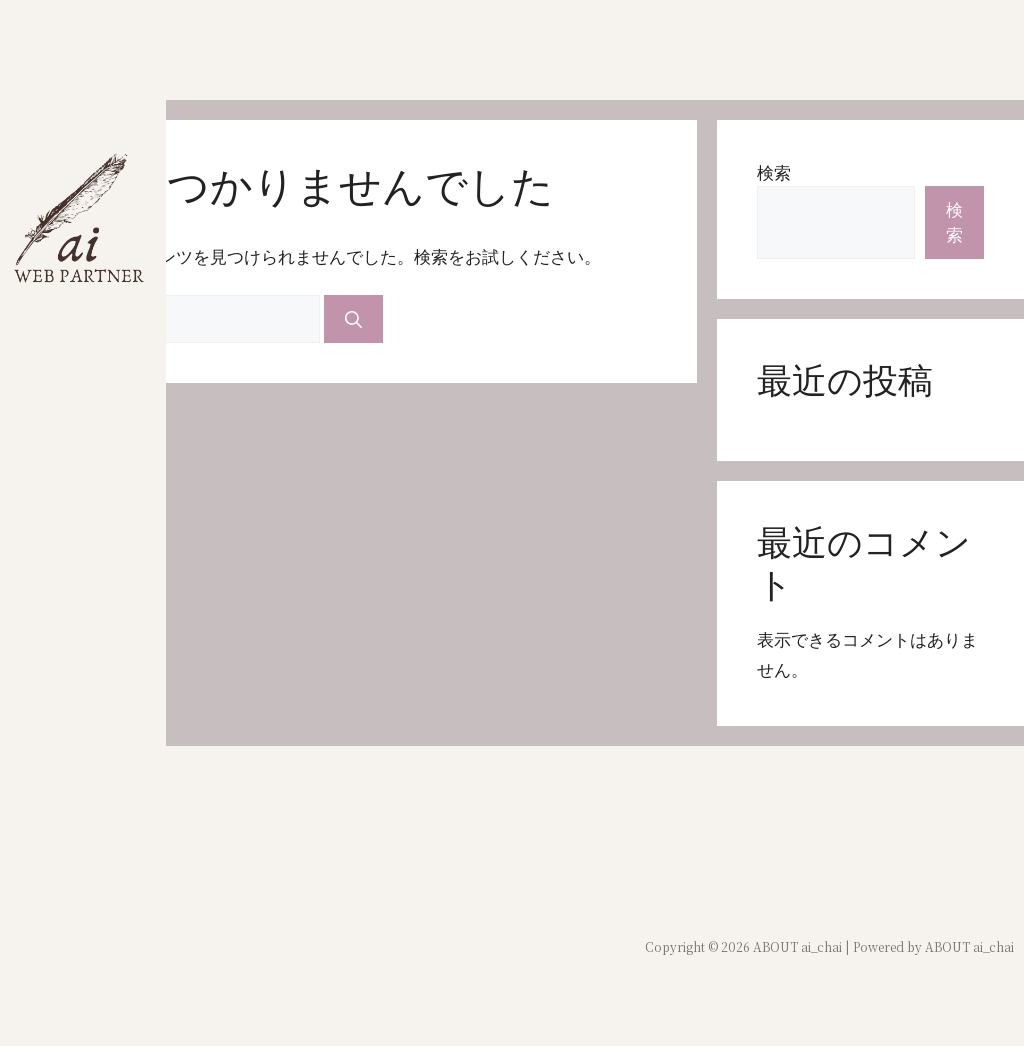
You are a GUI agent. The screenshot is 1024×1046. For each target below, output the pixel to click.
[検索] (353, 319)
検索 (774, 172)
